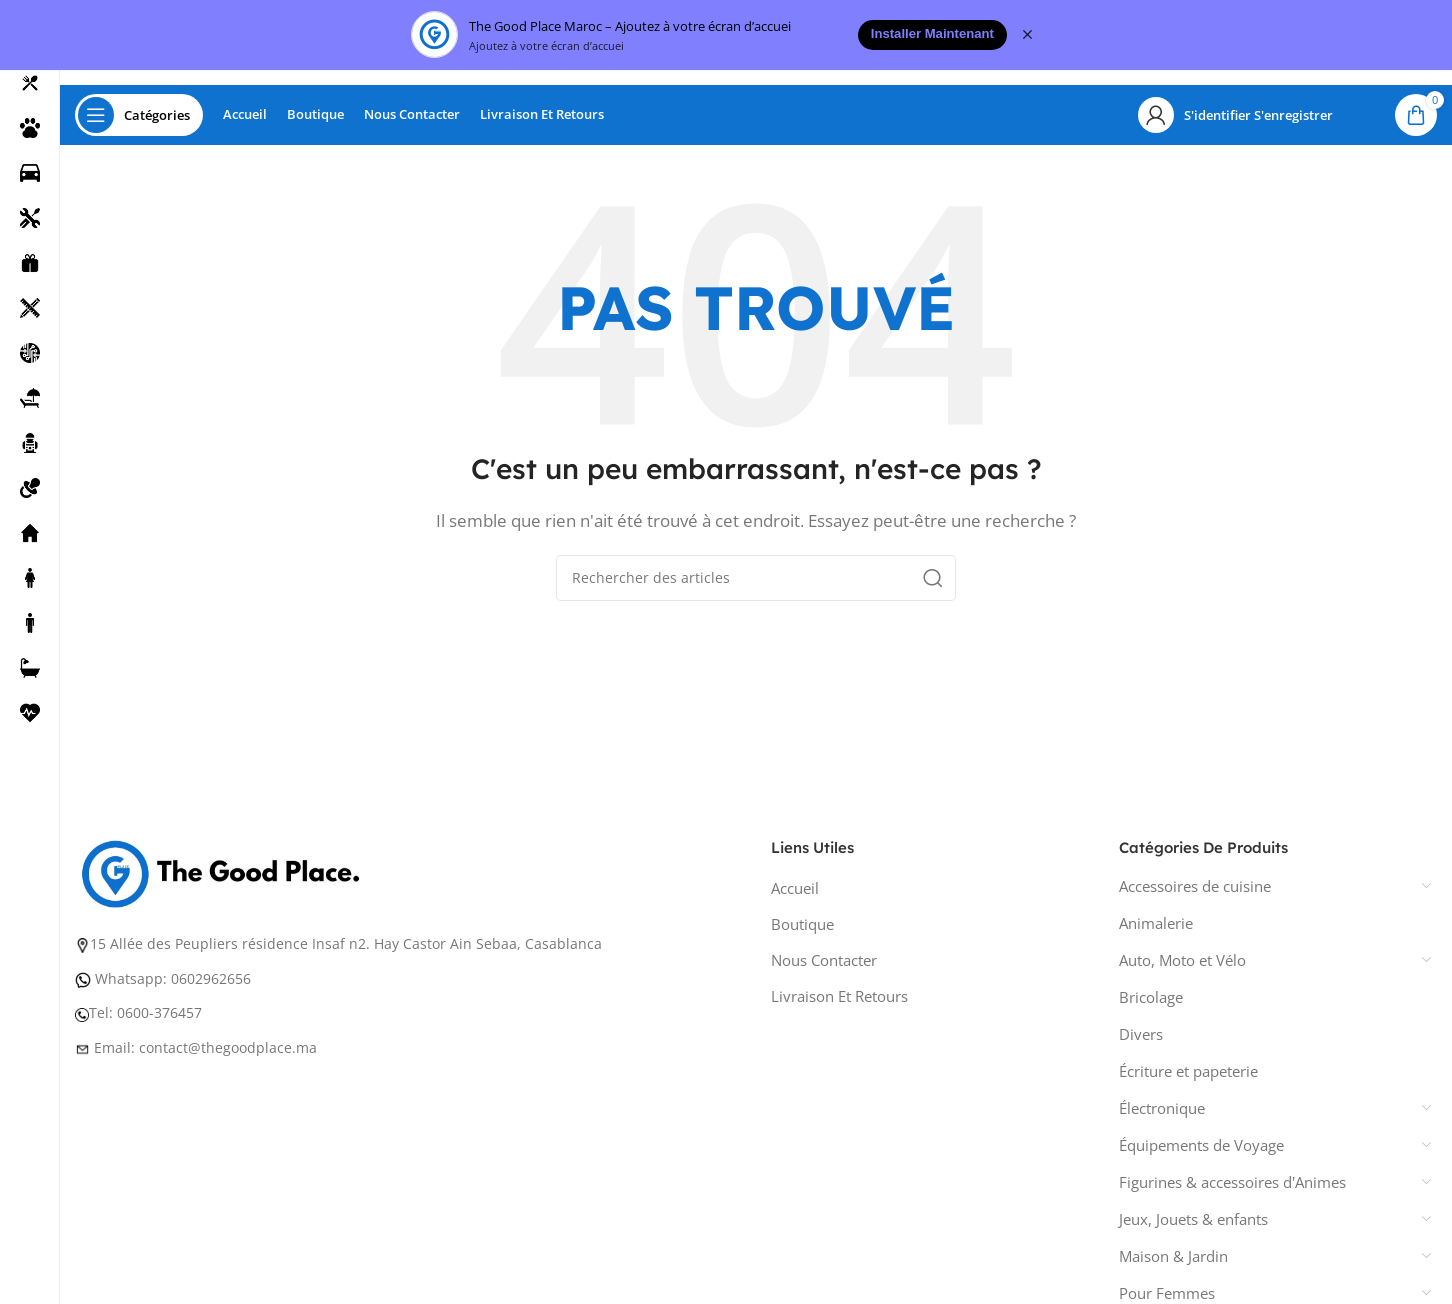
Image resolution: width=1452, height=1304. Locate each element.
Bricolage (1151, 1002)
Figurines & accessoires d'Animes (1232, 1187)
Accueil (795, 893)
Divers (1141, 1039)
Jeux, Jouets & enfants (1193, 1224)
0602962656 (211, 983)
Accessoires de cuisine (1195, 891)
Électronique (1162, 1113)
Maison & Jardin (1173, 1261)
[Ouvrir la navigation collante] (139, 120)
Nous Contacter (824, 965)
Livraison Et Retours (839, 1001)
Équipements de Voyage (1201, 1150)
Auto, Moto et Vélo (1182, 965)
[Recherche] (756, 583)
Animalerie (1156, 928)
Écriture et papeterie (1188, 1076)
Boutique (802, 929)
